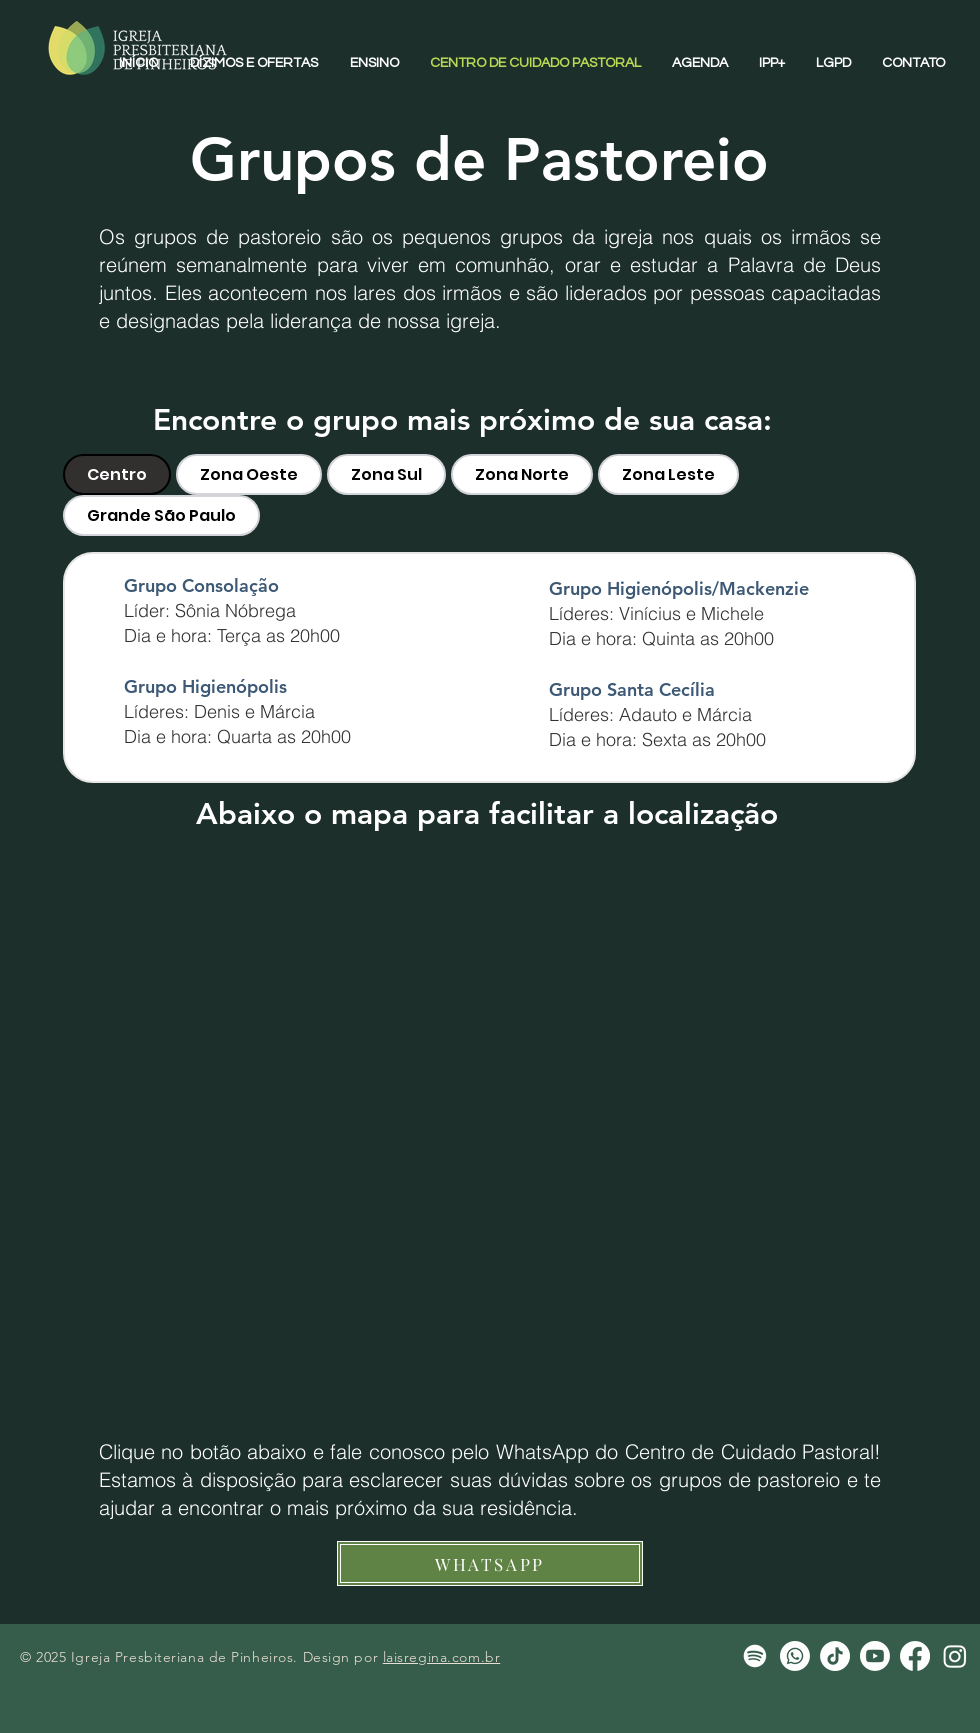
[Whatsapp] (795, 1656)
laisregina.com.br (442, 1657)
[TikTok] (835, 1656)
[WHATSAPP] (490, 1563)
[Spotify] (755, 1656)
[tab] (117, 474)
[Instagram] (955, 1656)
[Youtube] (875, 1656)
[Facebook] (915, 1656)
